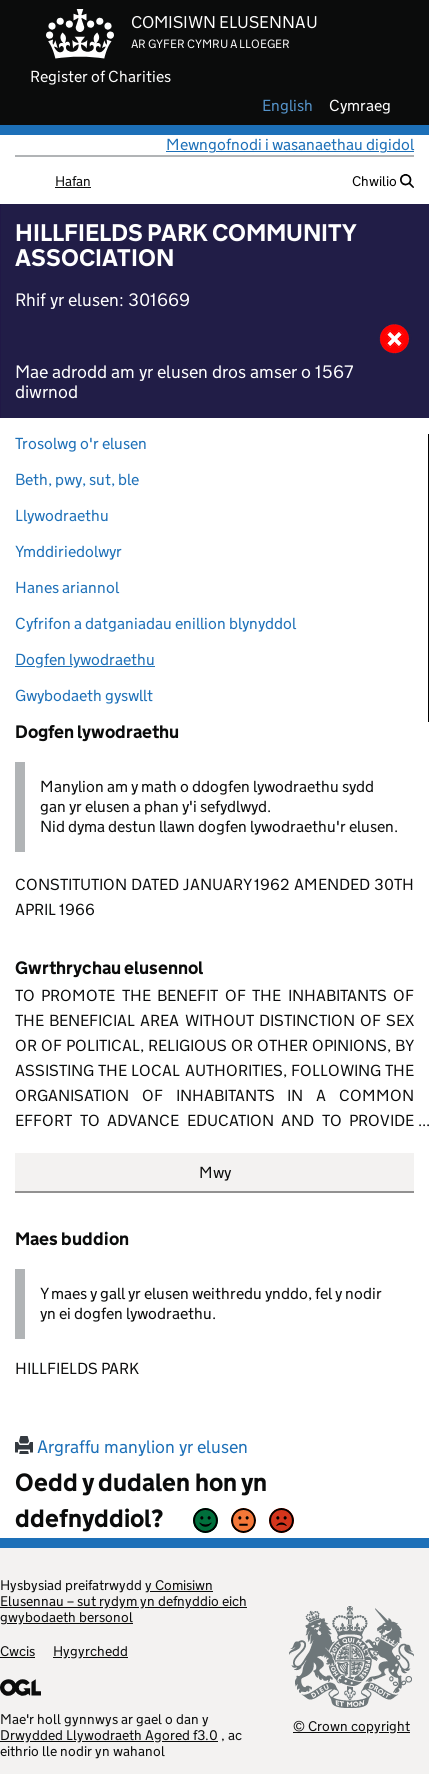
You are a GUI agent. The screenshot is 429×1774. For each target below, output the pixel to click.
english (287, 106)
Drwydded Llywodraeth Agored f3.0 (109, 1735)
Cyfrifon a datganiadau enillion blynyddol (155, 623)
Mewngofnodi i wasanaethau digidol (290, 144)
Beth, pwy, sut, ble (77, 479)
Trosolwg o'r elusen (81, 443)
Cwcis (17, 1651)
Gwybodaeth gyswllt (84, 695)
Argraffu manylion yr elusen (131, 1447)
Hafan (73, 181)
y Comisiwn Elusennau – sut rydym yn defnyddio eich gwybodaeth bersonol (123, 1601)
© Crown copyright (351, 1725)
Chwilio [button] (383, 181)
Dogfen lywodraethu (85, 659)
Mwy (215, 1172)
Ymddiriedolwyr (68, 551)
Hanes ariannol (67, 587)
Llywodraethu (62, 515)
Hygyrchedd (90, 1651)
